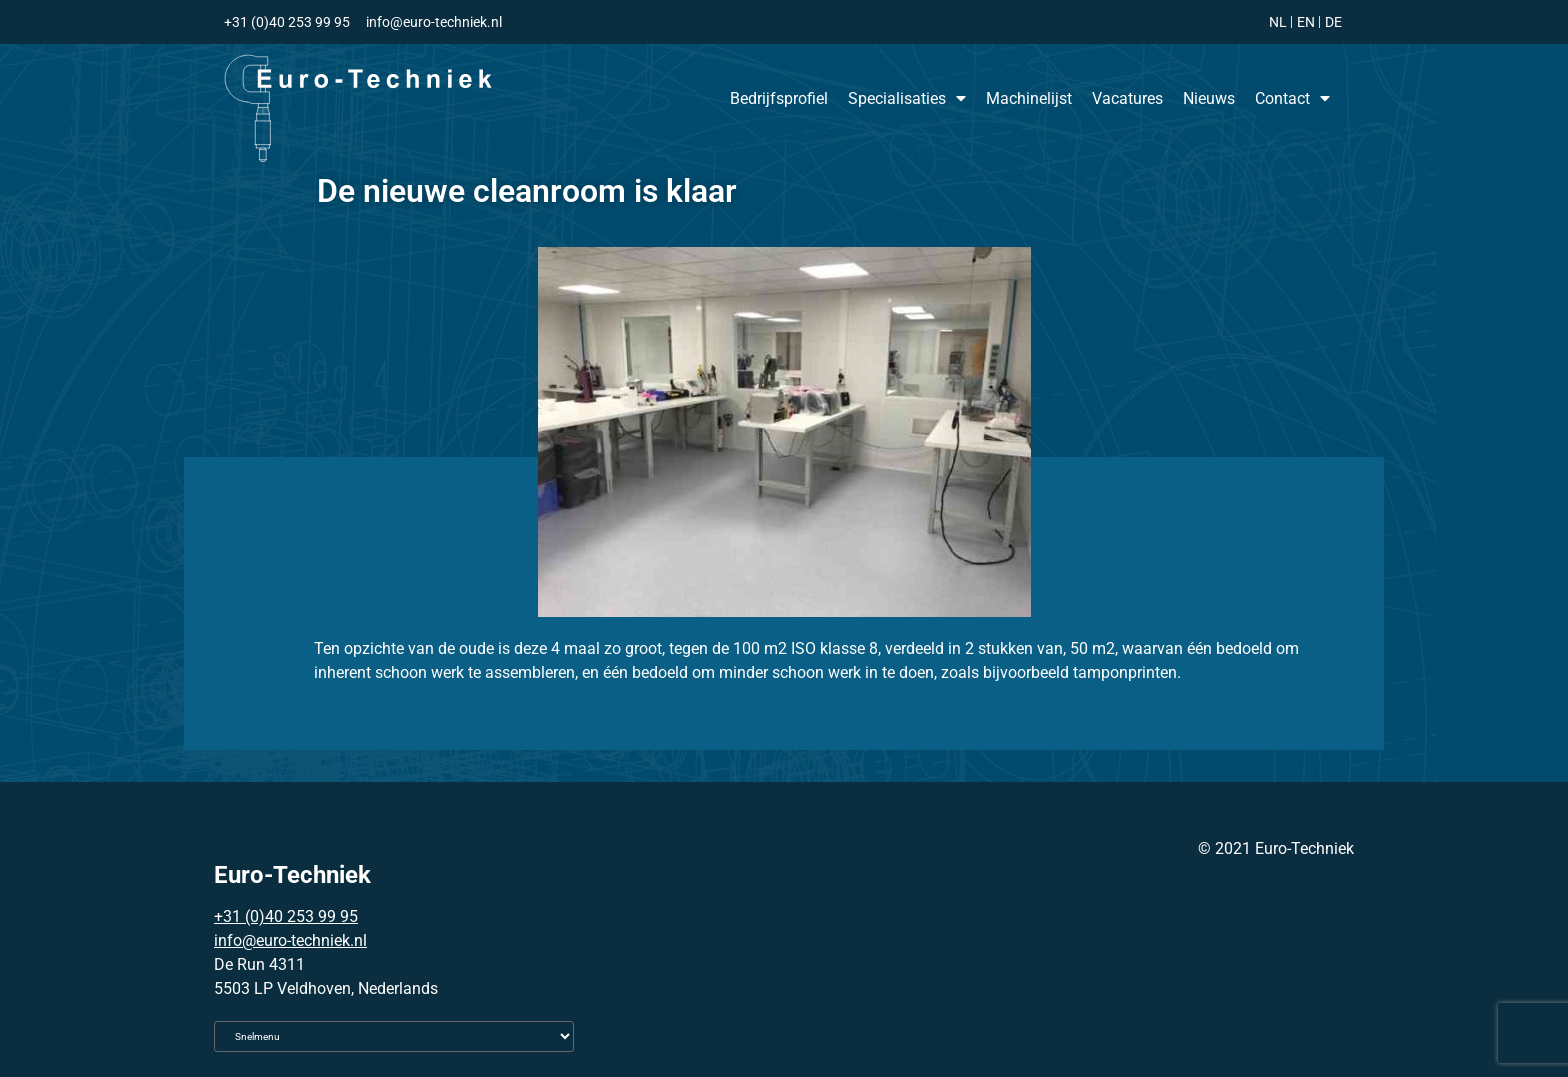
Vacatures (1127, 98)
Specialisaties (907, 98)
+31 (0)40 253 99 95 (286, 916)
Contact (1292, 98)
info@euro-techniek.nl (290, 940)
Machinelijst (1029, 98)
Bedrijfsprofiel (779, 98)
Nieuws (1209, 98)
